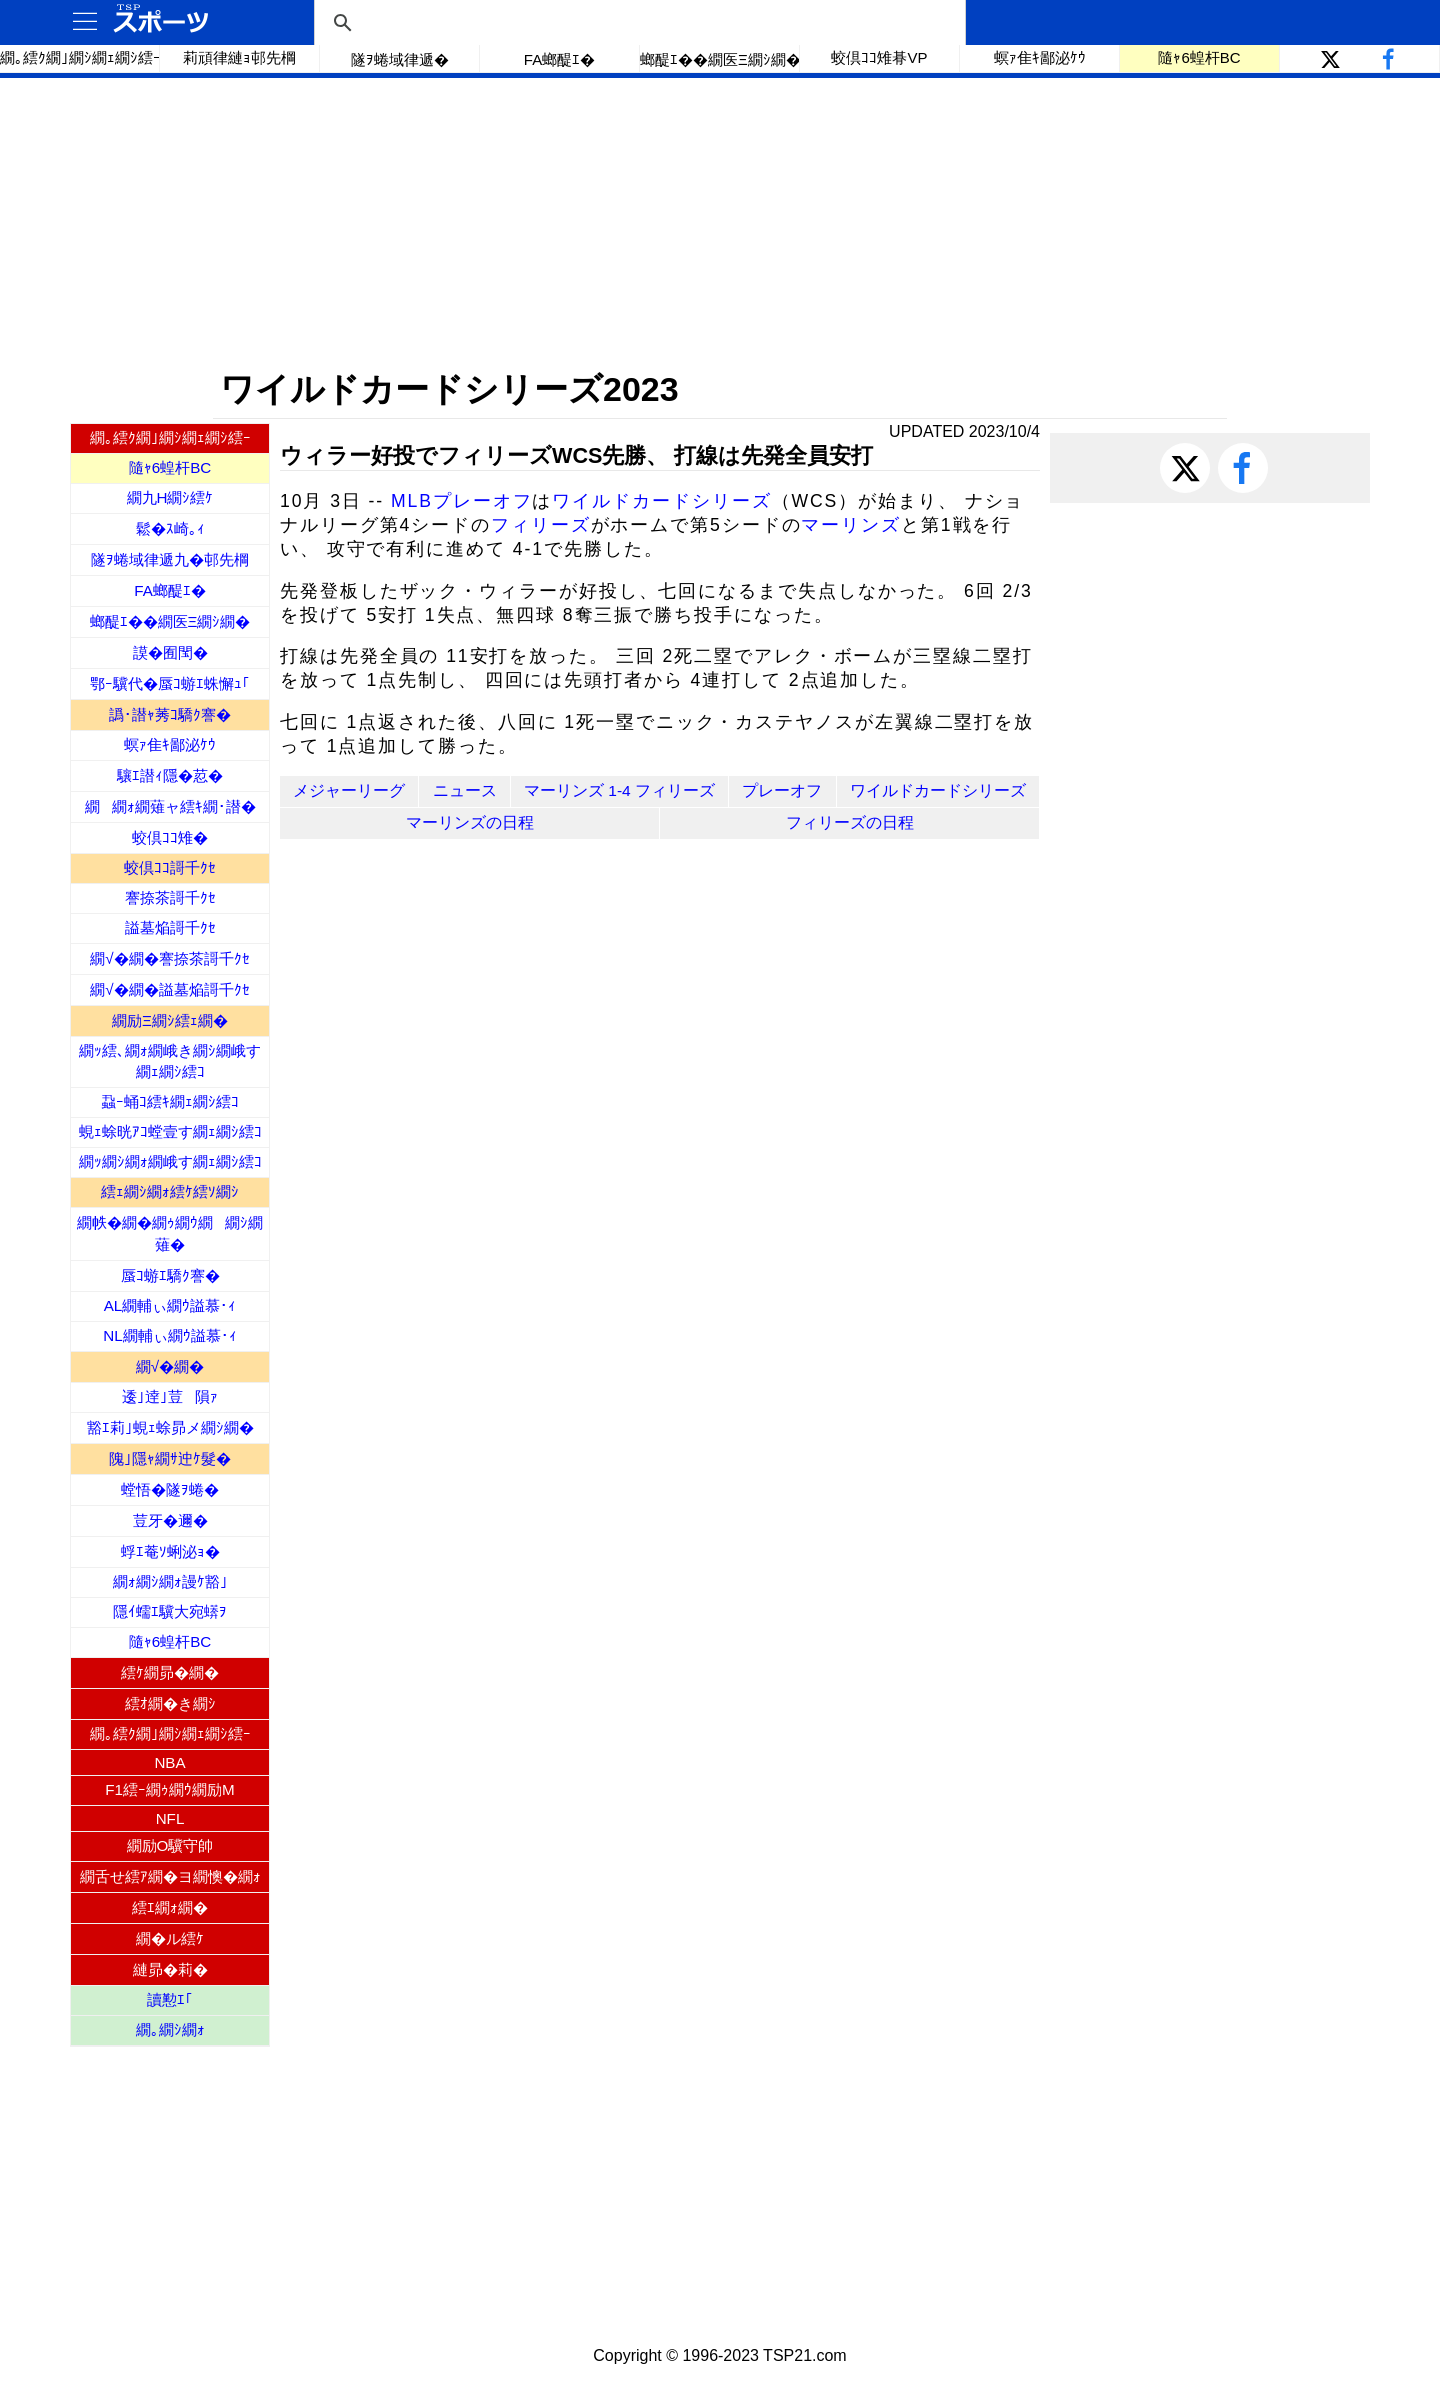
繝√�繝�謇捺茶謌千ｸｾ (169, 958)
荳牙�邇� (170, 1520)
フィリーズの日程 (850, 822)
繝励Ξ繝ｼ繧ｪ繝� (170, 1020)
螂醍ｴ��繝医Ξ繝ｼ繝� (720, 59)
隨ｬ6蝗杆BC (1199, 57)
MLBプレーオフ (462, 501)
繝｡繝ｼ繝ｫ (170, 2029)
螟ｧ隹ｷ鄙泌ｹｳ (1040, 57)
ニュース (465, 790)
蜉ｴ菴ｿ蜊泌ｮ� (170, 1551)
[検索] (637, 23)
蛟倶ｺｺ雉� (170, 837)
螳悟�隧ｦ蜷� (170, 1489)
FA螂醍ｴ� (559, 59)
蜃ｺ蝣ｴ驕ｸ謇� (170, 1275)
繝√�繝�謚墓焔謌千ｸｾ (169, 989)
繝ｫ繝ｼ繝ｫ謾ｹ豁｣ (170, 1581)
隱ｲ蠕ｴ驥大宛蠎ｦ (170, 1611)
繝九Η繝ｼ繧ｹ (170, 497)
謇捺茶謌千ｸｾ (170, 897)
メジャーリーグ (349, 790)
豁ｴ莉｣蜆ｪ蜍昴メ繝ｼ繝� (170, 1427)
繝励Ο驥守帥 (170, 1845)
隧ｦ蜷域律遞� (400, 59)
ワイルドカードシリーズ (661, 501)
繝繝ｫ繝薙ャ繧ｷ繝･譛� (170, 806)
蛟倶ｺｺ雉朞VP (879, 57)
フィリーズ (541, 525)
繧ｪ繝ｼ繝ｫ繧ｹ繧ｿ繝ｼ (170, 1191)
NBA (169, 1762)
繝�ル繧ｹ (170, 1938)
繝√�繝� (170, 1366)
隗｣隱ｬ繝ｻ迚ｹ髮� (170, 1458)
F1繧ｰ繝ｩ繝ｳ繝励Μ (169, 1789)
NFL (170, 1818)
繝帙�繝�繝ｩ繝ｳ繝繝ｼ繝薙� (170, 1233)
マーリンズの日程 (470, 822)
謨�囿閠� (170, 652)
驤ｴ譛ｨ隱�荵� (170, 775)
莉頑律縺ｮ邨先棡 (239, 57)
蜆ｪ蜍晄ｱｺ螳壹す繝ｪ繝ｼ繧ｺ (170, 1131)
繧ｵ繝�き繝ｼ (170, 1703)
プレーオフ (782, 790)
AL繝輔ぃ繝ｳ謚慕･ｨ (170, 1305)
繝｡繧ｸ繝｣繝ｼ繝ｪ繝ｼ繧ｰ (80, 57)
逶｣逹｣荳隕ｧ (170, 1396)
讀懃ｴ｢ (170, 1999)
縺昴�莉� (170, 1969)
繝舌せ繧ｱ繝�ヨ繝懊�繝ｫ (170, 1876)
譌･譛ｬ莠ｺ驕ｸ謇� (170, 714)
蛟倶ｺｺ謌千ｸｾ (170, 867)
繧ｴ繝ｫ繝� (170, 1907)
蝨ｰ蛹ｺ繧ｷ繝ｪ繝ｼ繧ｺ (170, 1101)
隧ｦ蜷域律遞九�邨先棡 (170, 559)
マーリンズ (851, 525)
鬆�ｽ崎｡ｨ (170, 528)
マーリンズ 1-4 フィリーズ (619, 790)
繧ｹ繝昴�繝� (170, 1672)
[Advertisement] (720, 223)
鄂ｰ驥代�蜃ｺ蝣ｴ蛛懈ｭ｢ (170, 683)
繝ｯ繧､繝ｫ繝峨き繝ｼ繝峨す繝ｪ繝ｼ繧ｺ (170, 1061)
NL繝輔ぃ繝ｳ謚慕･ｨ (169, 1335)
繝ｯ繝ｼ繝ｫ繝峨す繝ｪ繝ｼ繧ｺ (170, 1161)
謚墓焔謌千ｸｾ (170, 927)
